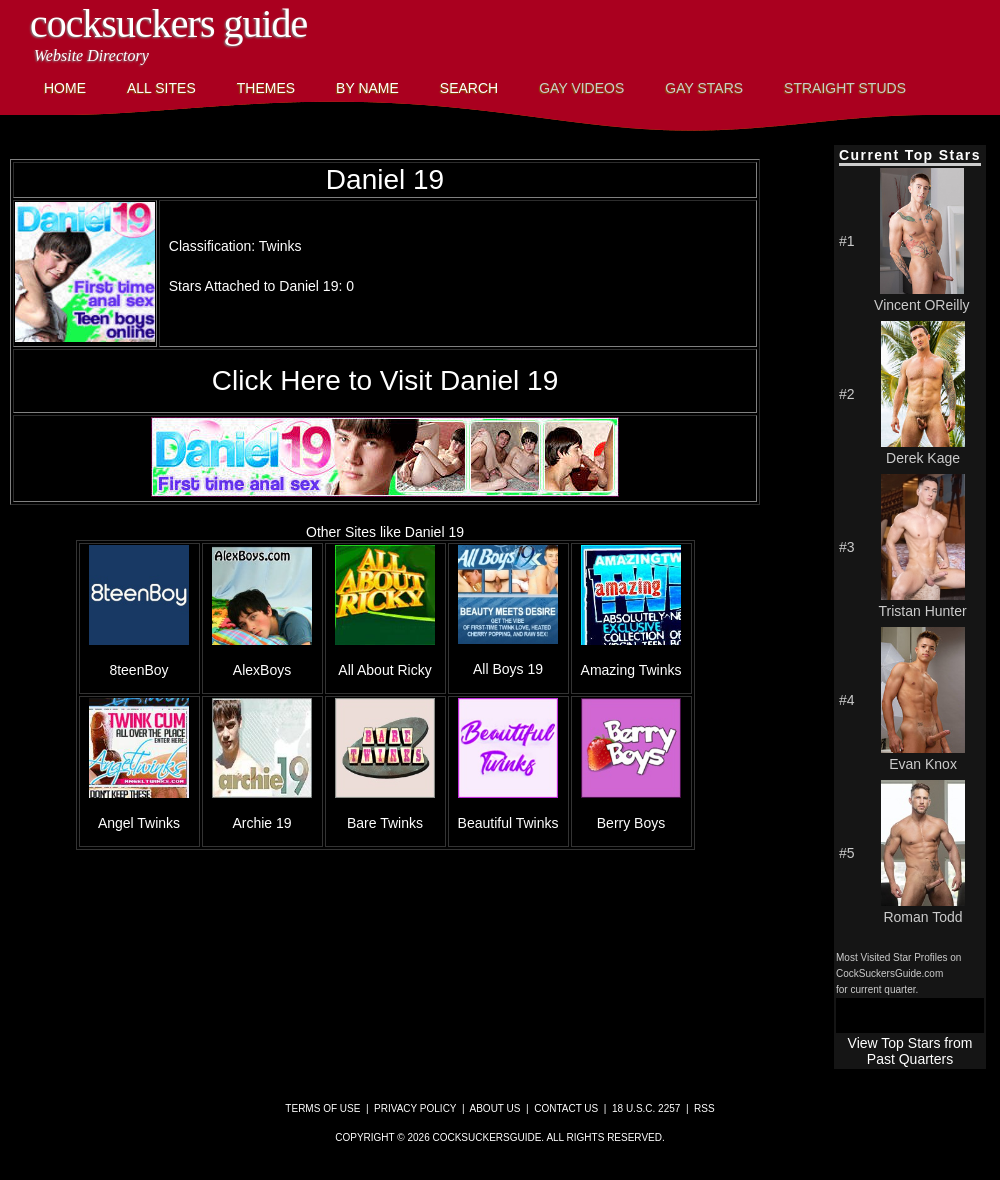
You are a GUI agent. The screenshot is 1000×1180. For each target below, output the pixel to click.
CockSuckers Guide (168, 23)
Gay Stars (704, 88)
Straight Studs (845, 88)
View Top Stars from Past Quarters (910, 1051)
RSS (704, 1108)
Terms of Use (322, 1108)
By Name (367, 88)
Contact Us (566, 1108)
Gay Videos (581, 88)
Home (65, 88)
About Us (495, 1108)
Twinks (280, 246)
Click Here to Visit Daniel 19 (385, 380)
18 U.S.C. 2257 (646, 1108)
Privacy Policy (415, 1108)
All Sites (161, 88)
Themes (266, 88)
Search (469, 88)
